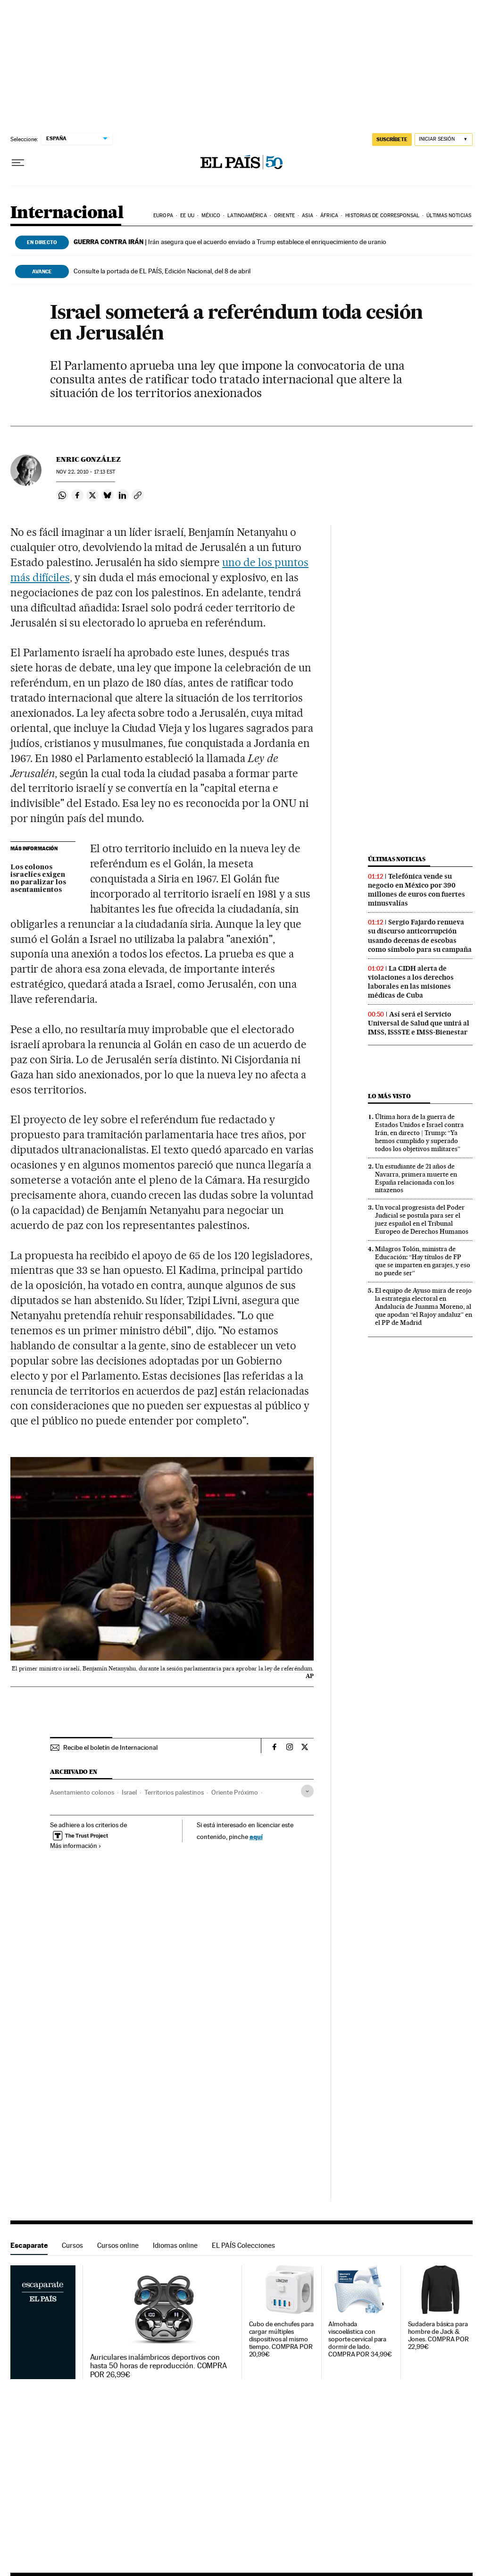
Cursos (72, 2245)
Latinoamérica (246, 215)
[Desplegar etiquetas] (307, 1791)
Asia (307, 215)
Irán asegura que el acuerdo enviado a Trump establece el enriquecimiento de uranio (230, 242)
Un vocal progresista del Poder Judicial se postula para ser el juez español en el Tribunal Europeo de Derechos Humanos (421, 1219)
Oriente (284, 215)
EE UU (187, 215)
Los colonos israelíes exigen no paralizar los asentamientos (38, 878)
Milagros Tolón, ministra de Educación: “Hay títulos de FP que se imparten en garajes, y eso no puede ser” (422, 1261)
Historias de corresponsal (382, 215)
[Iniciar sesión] (444, 139)
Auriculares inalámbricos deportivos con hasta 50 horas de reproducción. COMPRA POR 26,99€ (158, 2366)
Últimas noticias (448, 215)
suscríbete (392, 139)
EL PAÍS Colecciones (243, 2245)
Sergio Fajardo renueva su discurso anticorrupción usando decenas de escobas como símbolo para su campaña (420, 935)
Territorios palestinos (174, 1792)
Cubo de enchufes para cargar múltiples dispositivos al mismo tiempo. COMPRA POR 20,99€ (281, 2339)
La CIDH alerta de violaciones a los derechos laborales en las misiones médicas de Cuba (411, 982)
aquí (256, 1836)
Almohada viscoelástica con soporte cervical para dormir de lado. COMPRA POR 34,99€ (360, 2339)
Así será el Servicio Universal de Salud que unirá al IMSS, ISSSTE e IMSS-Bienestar (418, 1023)
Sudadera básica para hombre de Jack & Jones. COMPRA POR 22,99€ (438, 2335)
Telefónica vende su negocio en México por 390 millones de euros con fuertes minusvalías (416, 889)
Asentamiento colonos (82, 1792)
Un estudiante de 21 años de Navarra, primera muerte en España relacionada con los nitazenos (416, 1178)
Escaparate (29, 2245)
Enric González (88, 459)
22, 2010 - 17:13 (85, 472)
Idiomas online (175, 2245)
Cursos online (118, 2245)
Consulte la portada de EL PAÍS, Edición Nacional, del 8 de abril (162, 271)
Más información (75, 1845)
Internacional (66, 213)
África (329, 215)
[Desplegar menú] (17, 162)
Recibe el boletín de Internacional (110, 1747)
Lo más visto (389, 1096)
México (210, 215)
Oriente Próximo (234, 1792)
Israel (129, 1792)
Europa (163, 215)
